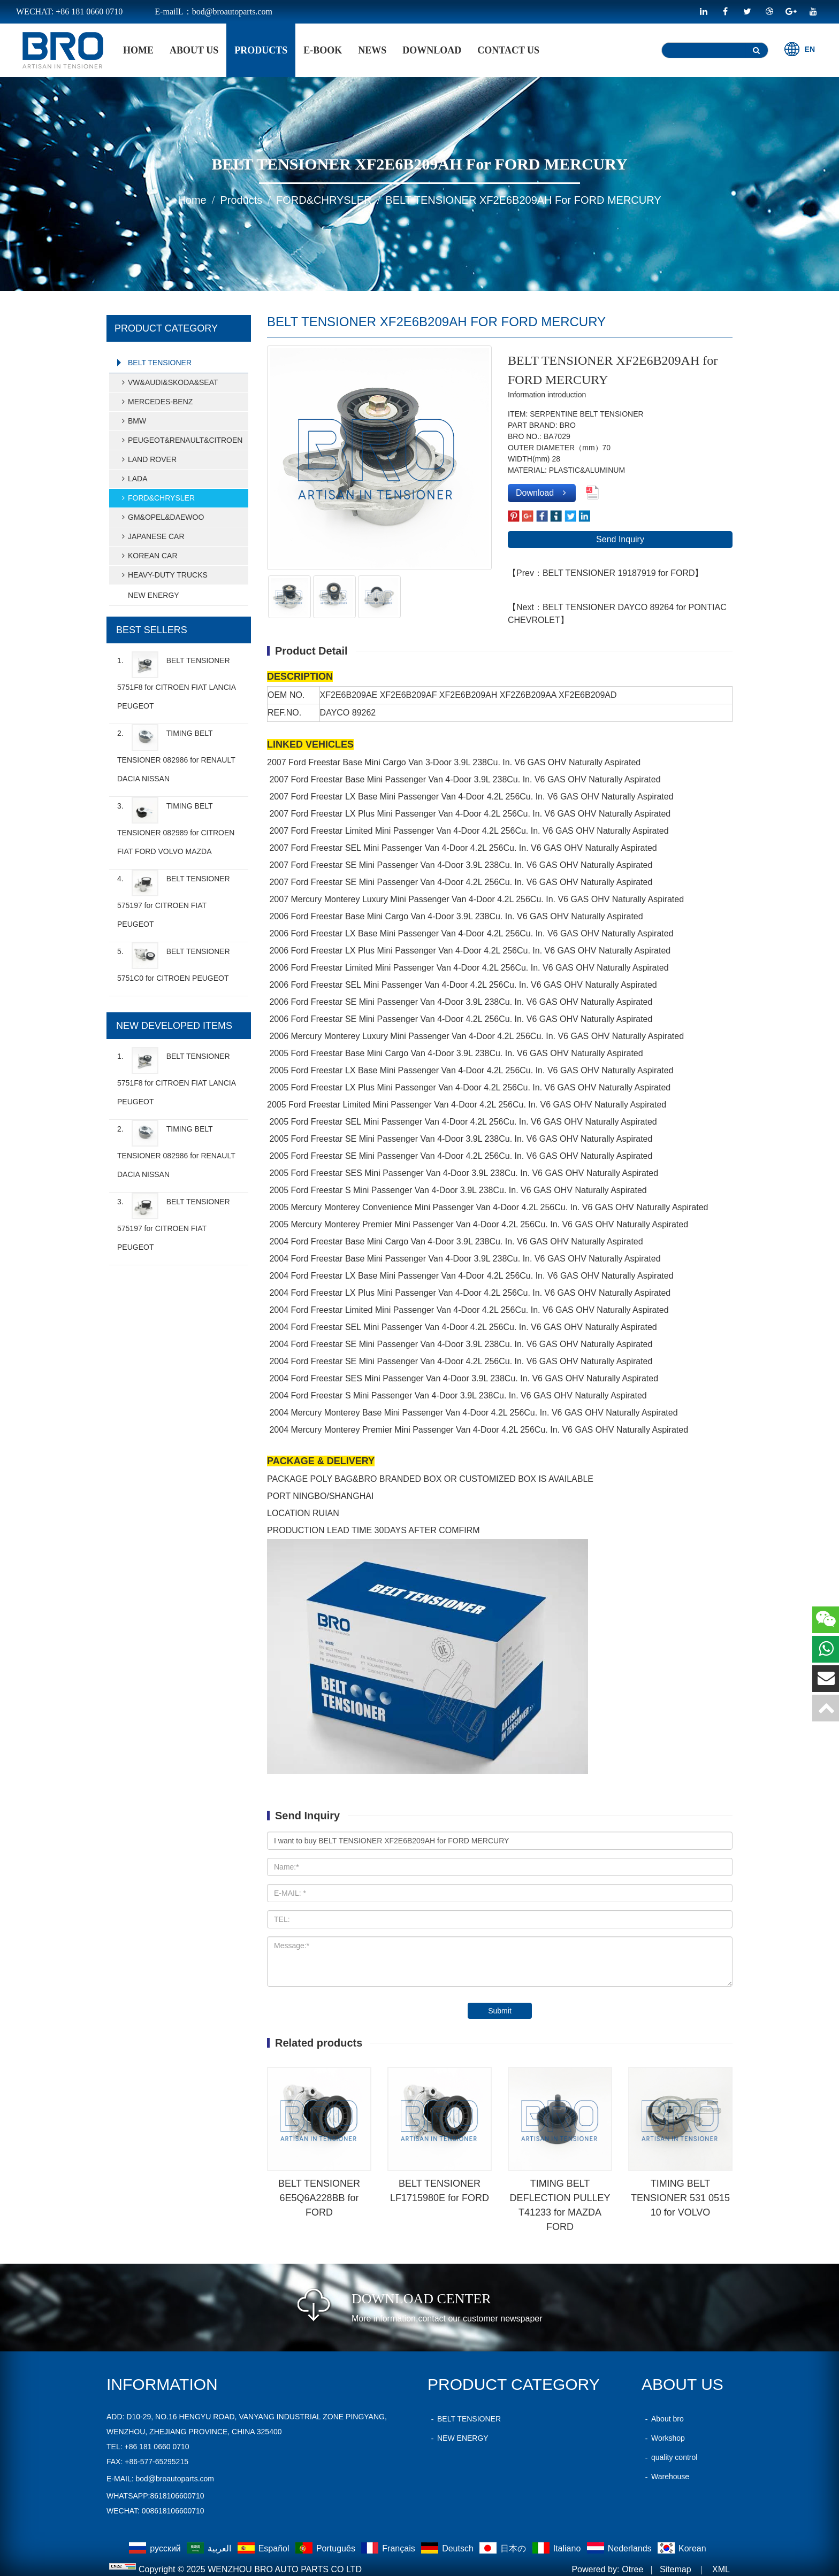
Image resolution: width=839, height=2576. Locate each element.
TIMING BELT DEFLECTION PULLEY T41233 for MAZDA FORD (559, 2205)
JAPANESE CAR (151, 536)
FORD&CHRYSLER (324, 200)
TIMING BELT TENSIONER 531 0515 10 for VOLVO (680, 2198)
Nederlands (620, 2548)
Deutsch (448, 2548)
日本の (503, 2548)
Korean (682, 2548)
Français (389, 2548)
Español (265, 2548)
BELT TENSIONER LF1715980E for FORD (439, 2190)
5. (173, 962)
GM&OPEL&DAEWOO (161, 517)
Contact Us (508, 50)
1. (176, 680)
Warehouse (665, 2476)
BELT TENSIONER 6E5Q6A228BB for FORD (319, 2198)
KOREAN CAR (148, 555)
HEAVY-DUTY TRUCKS (163, 575)
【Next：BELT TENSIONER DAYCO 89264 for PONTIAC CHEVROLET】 (617, 614)
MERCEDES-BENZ (155, 401)
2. (176, 753)
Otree (632, 2569)
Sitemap (675, 2569)
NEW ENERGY (153, 595)
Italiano (557, 2548)
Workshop (663, 2438)
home (138, 50)
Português (326, 2548)
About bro (663, 2418)
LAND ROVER (147, 459)
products (260, 50)
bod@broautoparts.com (174, 2478)
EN (799, 49)
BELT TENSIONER (160, 362)
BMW (132, 421)
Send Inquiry (620, 539)
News (372, 50)
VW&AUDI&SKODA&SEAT (168, 382)
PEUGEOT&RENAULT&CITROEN (180, 440)
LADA (133, 478)
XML (721, 2569)
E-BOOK (322, 50)
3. (175, 826)
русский (156, 2548)
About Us (194, 50)
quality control (669, 2457)
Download (431, 50)
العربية (210, 2548)
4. (173, 899)
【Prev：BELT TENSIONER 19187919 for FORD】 (605, 573)
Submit (500, 2010)
